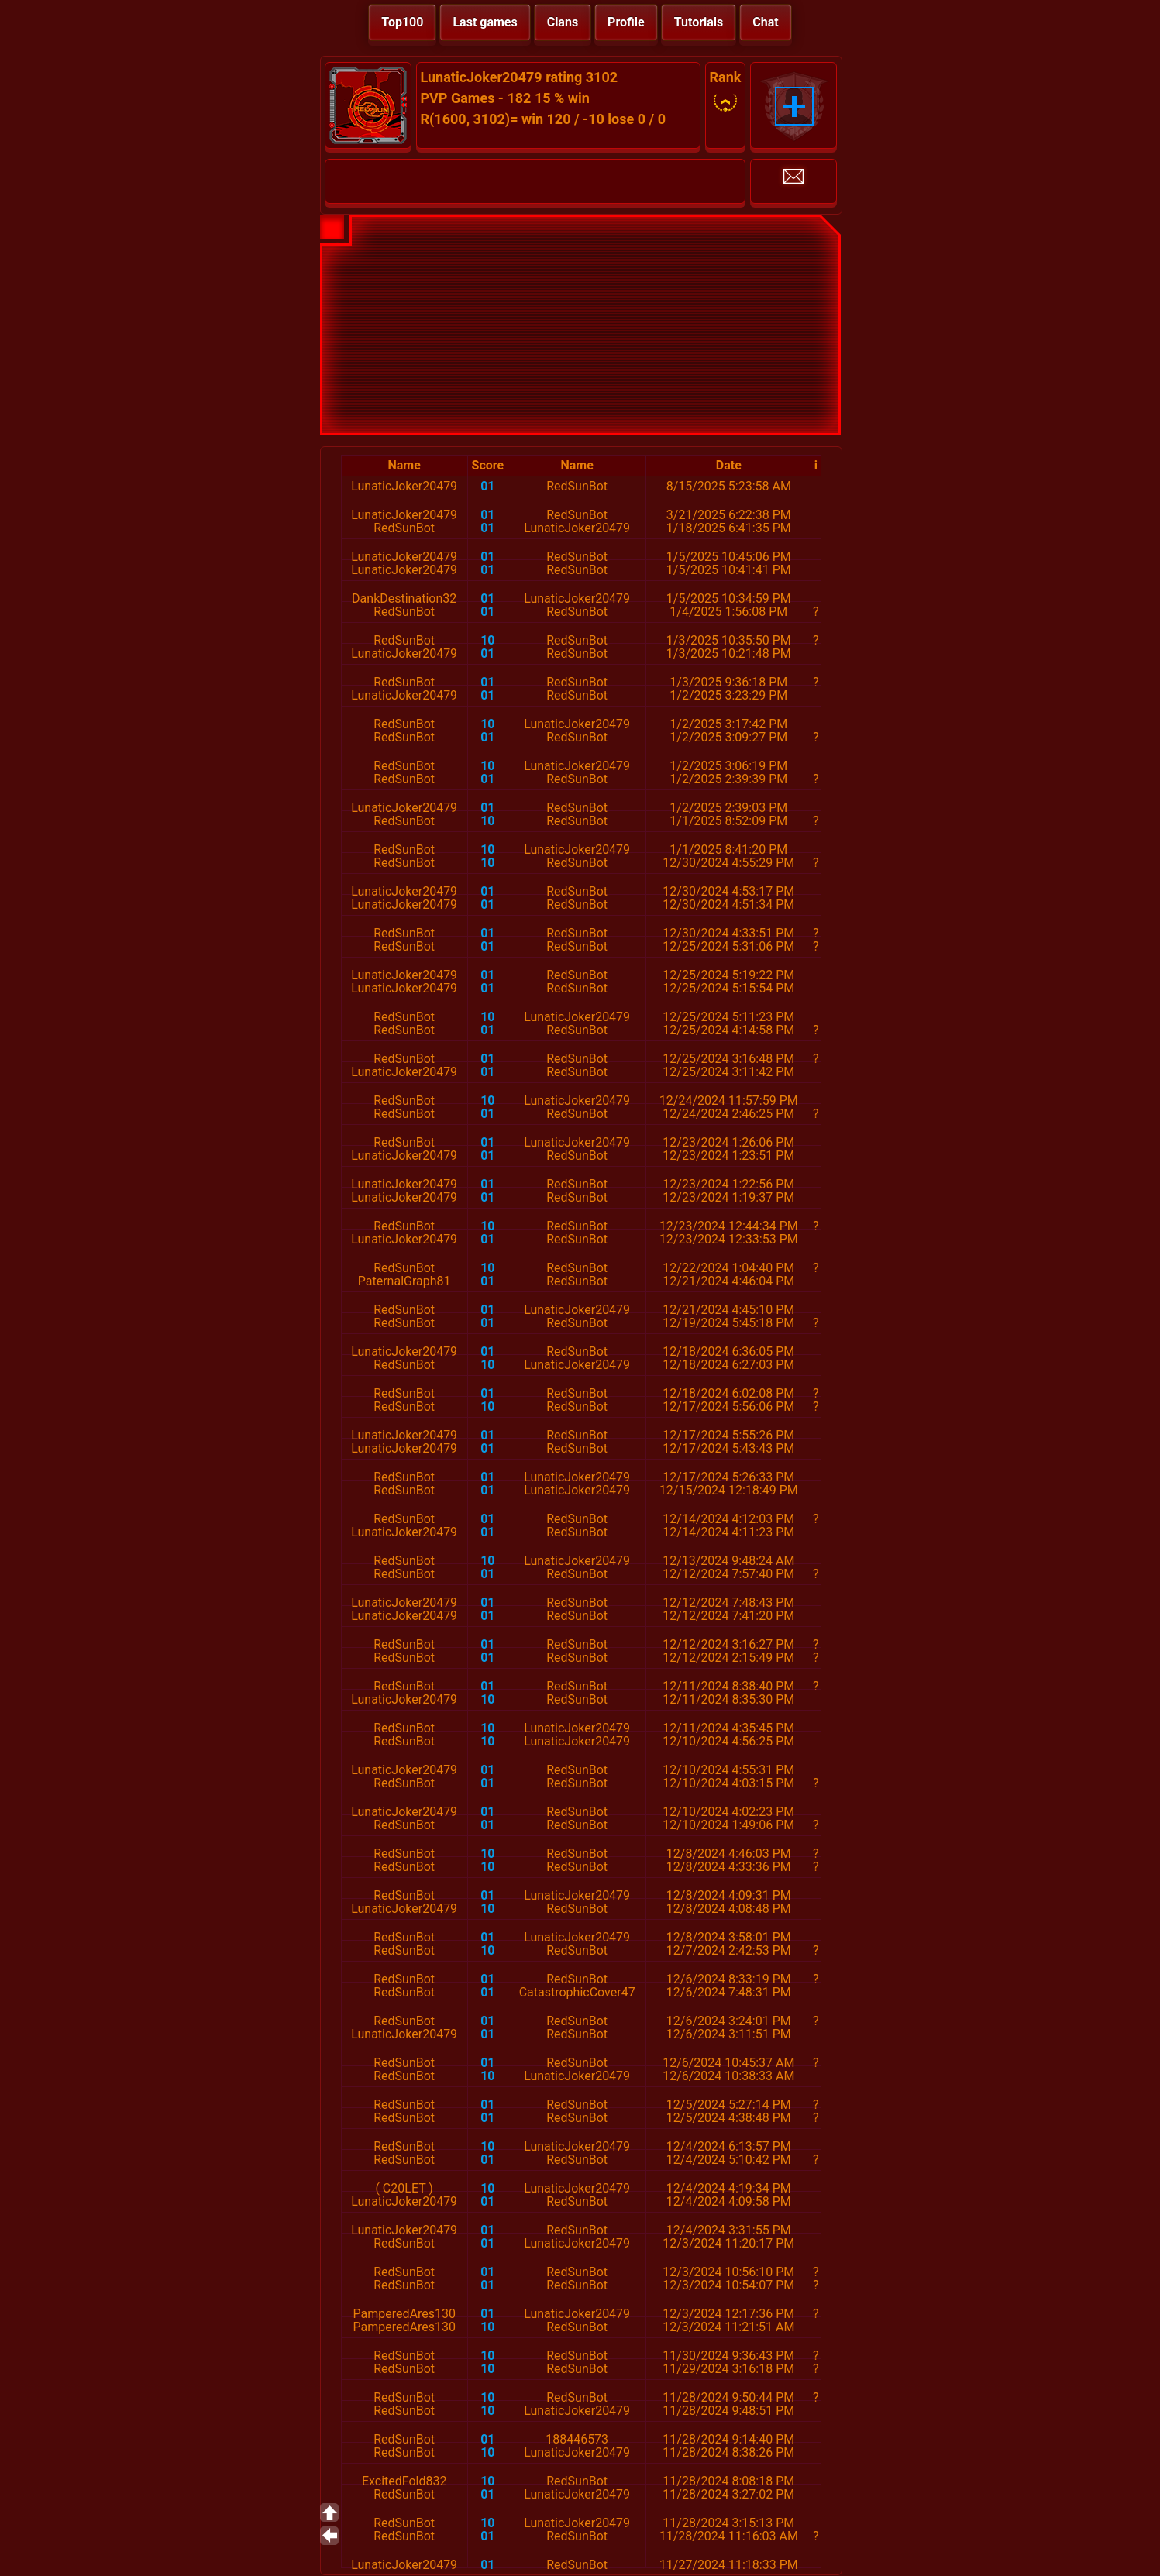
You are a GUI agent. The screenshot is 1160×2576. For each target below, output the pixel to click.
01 (487, 486)
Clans (562, 22)
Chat (765, 22)
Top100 (402, 22)
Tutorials (699, 22)
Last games (485, 22)
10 (487, 640)
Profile (626, 22)
